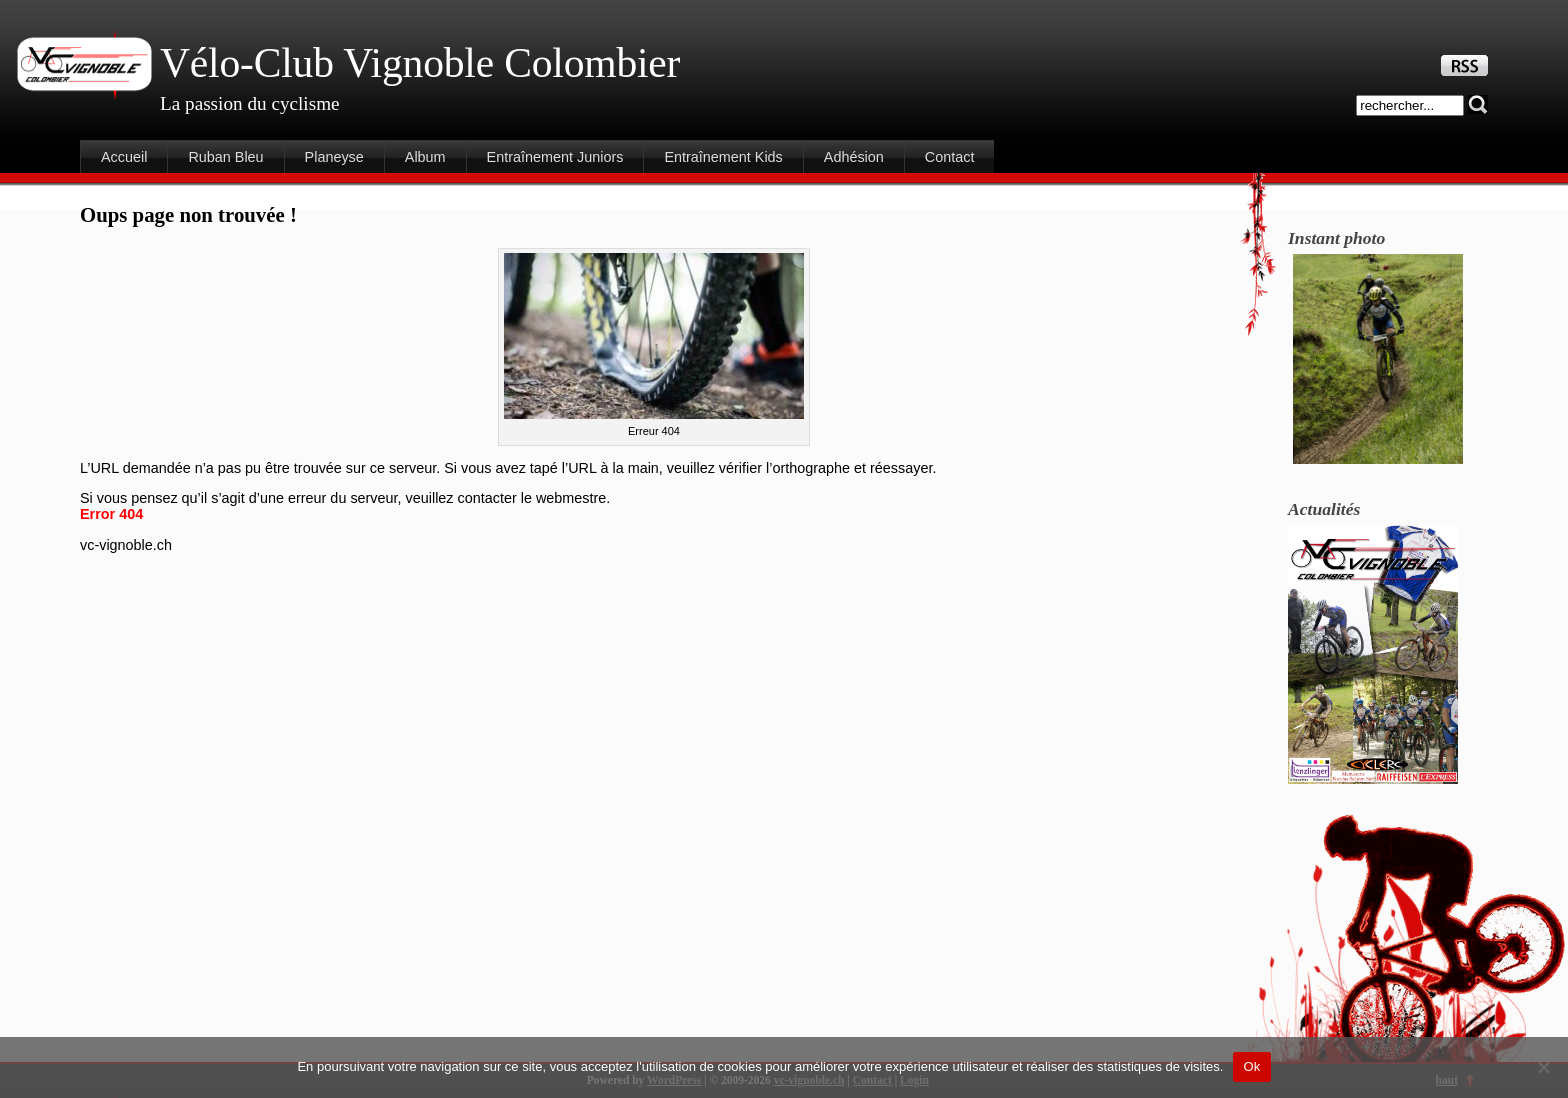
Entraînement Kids (723, 157)
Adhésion (854, 157)
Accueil (124, 157)
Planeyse (334, 157)
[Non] (1543, 1067)
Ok (1251, 1066)
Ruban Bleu (225, 157)
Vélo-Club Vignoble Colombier (420, 63)
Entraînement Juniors (555, 157)
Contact (950, 157)
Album (425, 157)
